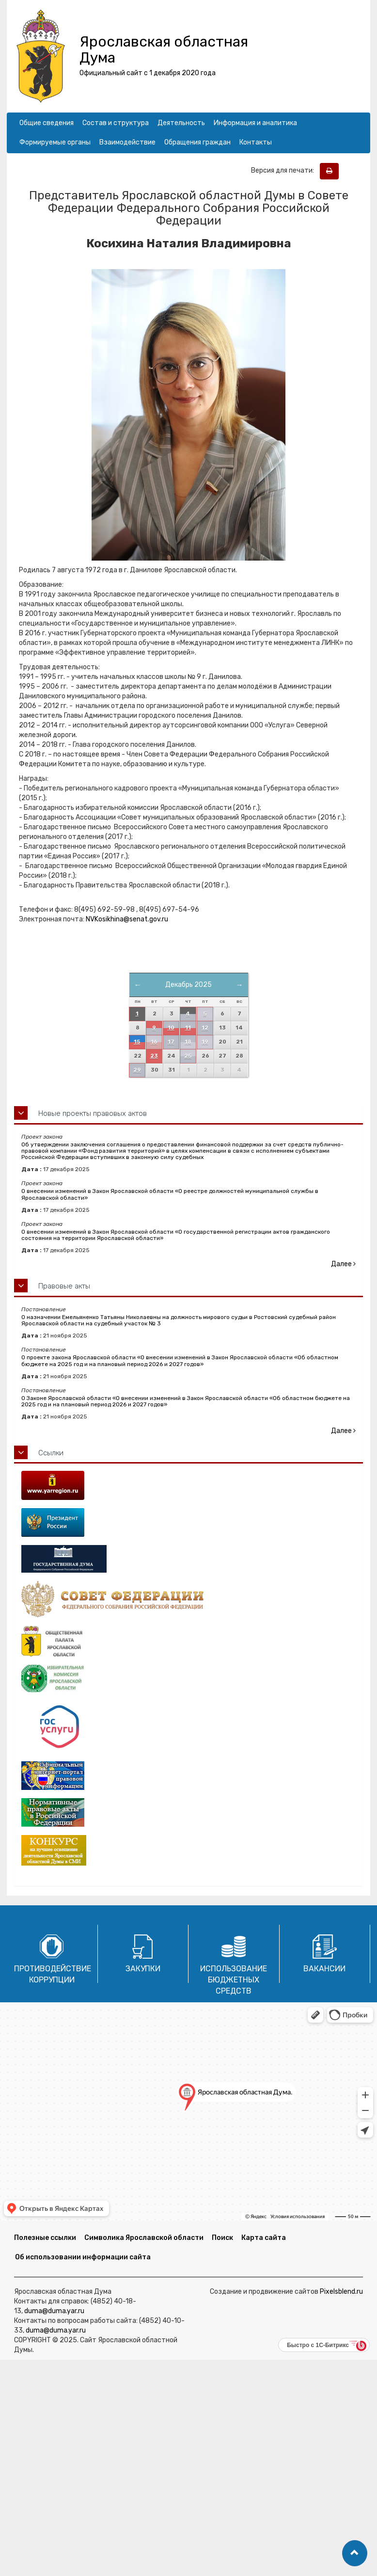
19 (205, 1042)
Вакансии (324, 1968)
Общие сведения (46, 123)
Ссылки (50, 1453)
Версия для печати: (284, 170)
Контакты (255, 142)
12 (205, 1028)
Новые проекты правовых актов (92, 1113)
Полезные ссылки (45, 2238)
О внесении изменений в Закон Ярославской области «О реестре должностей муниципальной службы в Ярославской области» (169, 1194)
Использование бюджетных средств (233, 1980)
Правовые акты (64, 1286)
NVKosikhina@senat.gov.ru (127, 919)
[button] (354, 2553)
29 (137, 1070)
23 (154, 1056)
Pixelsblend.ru (341, 2291)
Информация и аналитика (255, 123)
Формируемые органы (55, 142)
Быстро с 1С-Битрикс (318, 2345)
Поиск (222, 2238)
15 (137, 1042)
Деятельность (181, 123)
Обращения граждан (197, 142)
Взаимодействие (127, 142)
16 (154, 1042)
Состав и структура (115, 123)
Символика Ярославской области (144, 2238)
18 (188, 1042)
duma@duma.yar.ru (54, 2311)
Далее (343, 1264)
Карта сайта (263, 2238)
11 (188, 1028)
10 (171, 1028)
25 (187, 1056)
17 (171, 1042)
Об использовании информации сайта (83, 2257)
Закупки (143, 1968)
